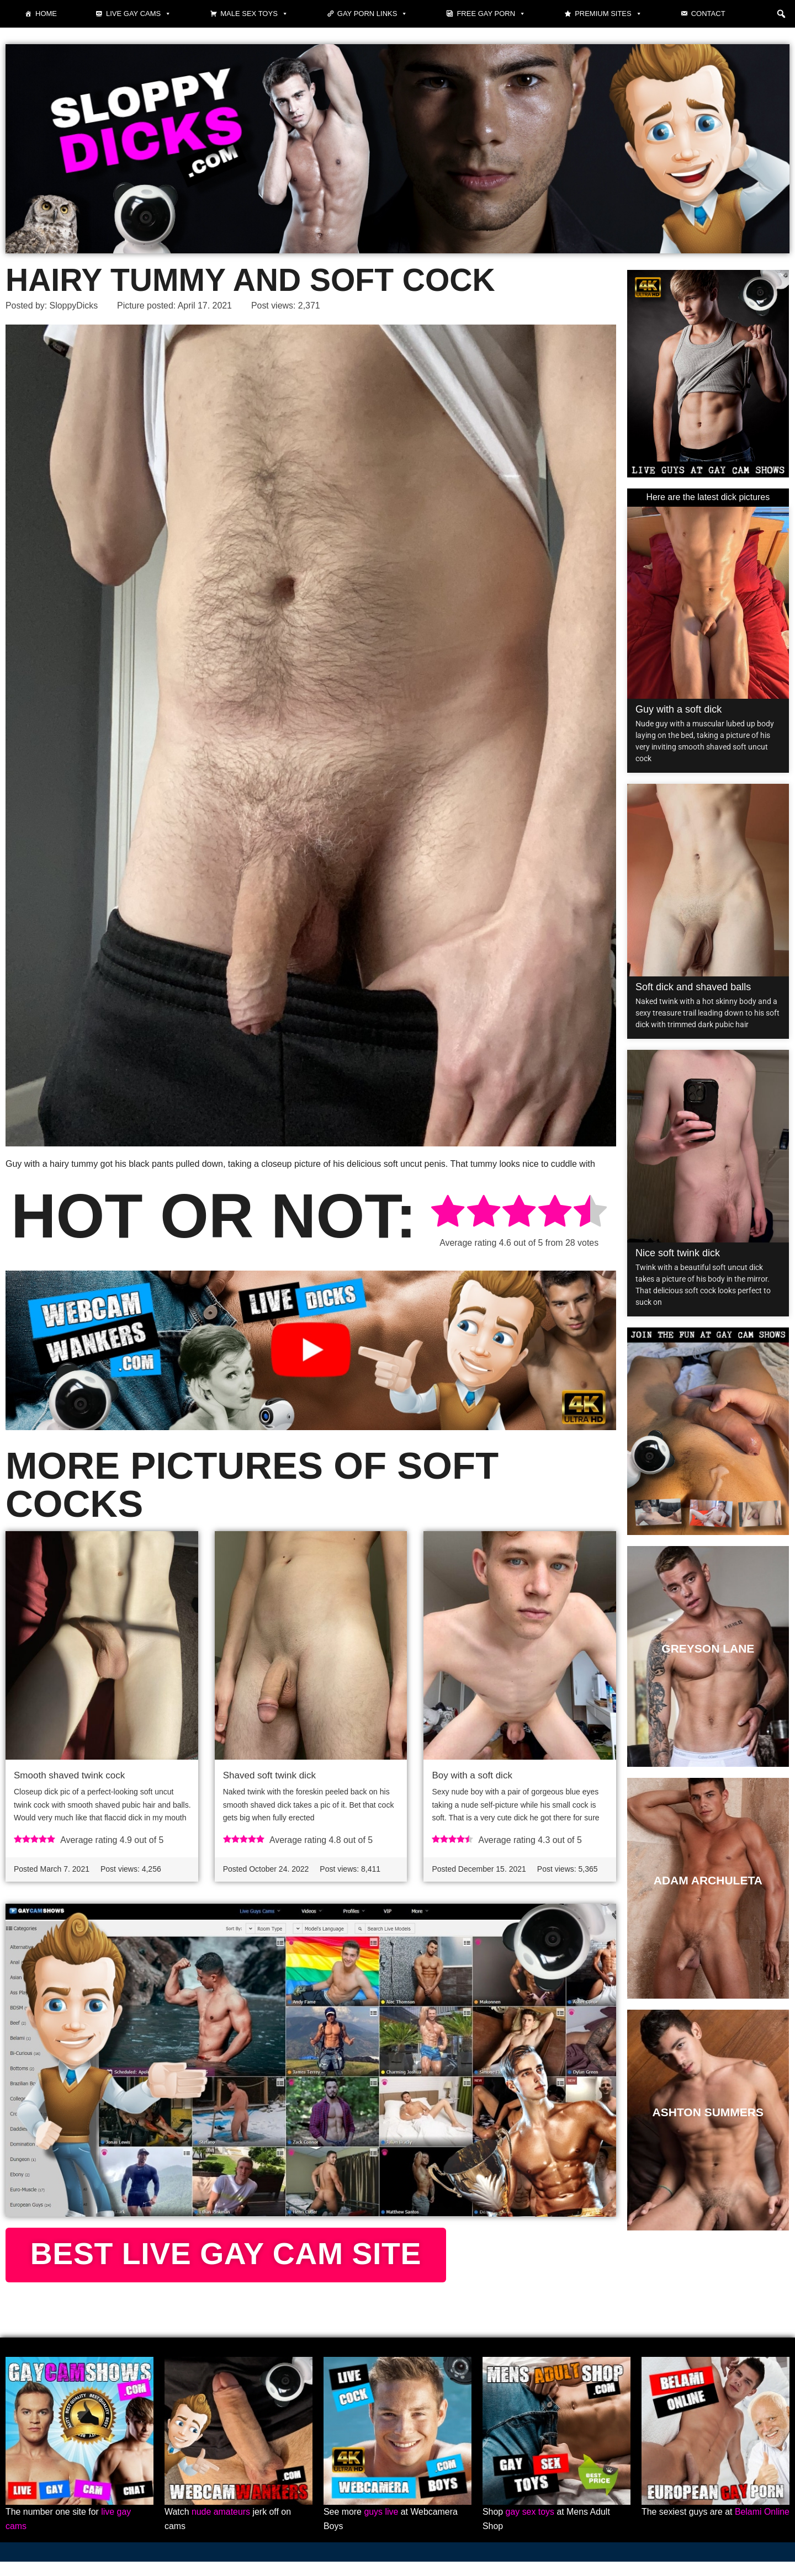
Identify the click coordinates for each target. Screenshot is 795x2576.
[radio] (447, 1213)
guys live (381, 2526)
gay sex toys (530, 2526)
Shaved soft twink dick (269, 1775)
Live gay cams (138, 14)
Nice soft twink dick (677, 1252)
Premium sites (608, 14)
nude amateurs (221, 2526)
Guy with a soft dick (678, 709)
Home (46, 13)
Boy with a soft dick (472, 1775)
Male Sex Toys (254, 14)
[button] (781, 14)
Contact (708, 13)
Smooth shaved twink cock (69, 1775)
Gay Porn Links (372, 14)
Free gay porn (491, 14)
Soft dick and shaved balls (693, 986)
